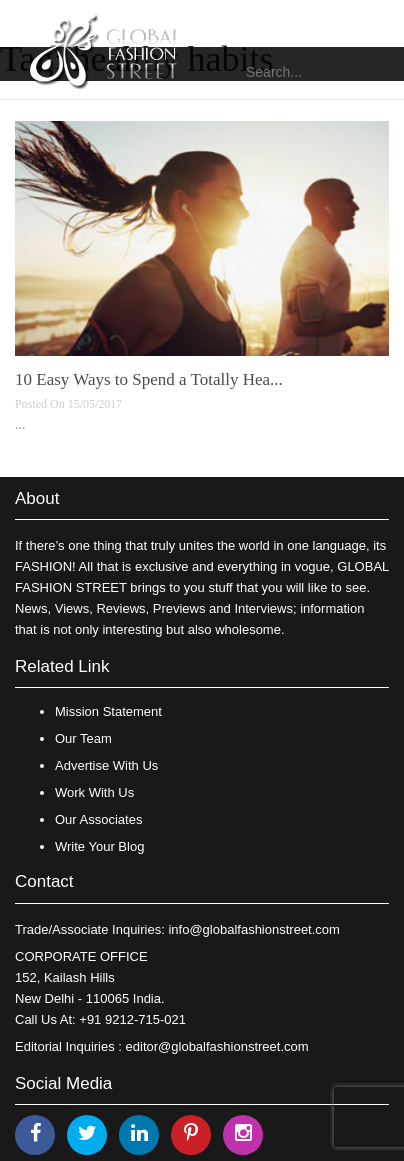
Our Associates (98, 819)
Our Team (83, 738)
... (20, 424)
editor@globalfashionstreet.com (217, 1046)
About (37, 498)
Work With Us (94, 792)
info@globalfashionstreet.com (253, 929)
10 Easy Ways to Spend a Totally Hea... (149, 379)
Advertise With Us (106, 765)
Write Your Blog (99, 846)
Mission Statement (108, 711)
